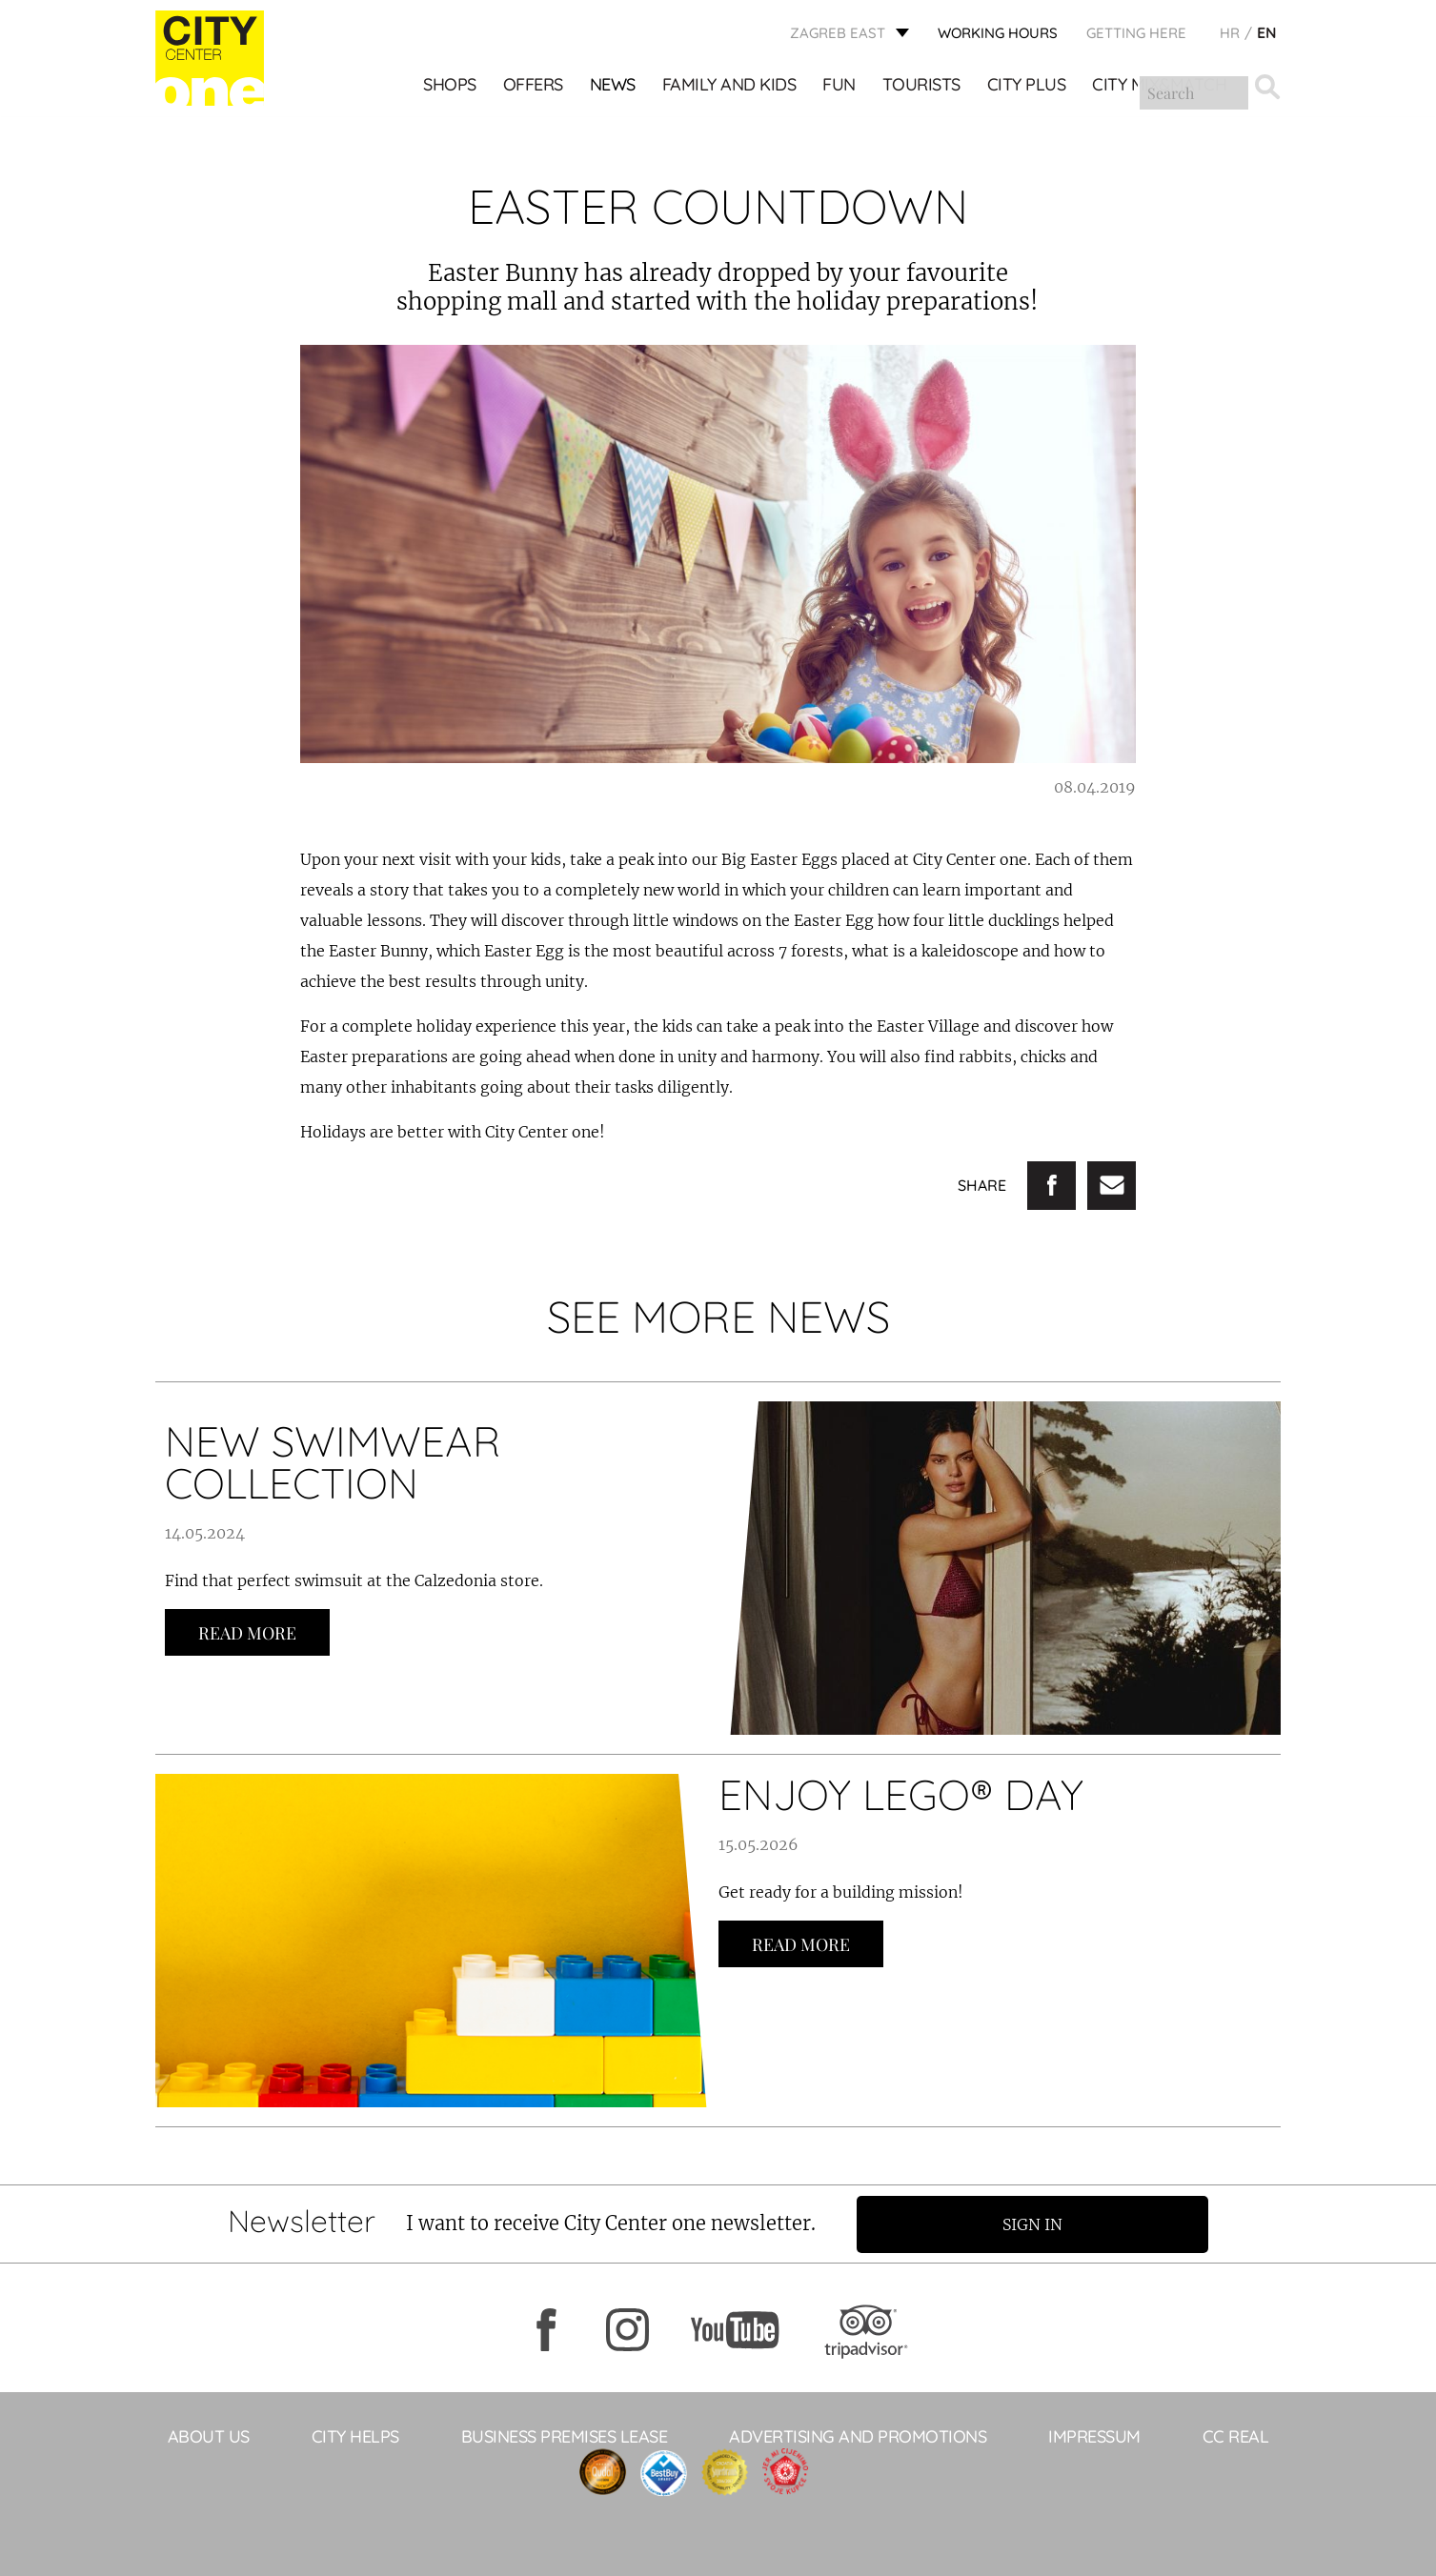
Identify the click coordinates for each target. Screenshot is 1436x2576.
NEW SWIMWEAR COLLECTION (332, 1462)
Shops (450, 86)
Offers (533, 86)
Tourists (921, 86)
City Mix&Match (1160, 86)
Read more (247, 1632)
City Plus (1026, 86)
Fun (840, 86)
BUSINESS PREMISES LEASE (564, 2435)
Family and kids (729, 86)
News (613, 86)
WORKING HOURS (998, 34)
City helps (355, 2435)
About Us (209, 2435)
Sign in (1037, 2223)
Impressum (1094, 2435)
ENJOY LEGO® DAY (900, 1794)
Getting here (1136, 34)
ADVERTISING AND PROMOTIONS (857, 2435)
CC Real (1236, 2435)
